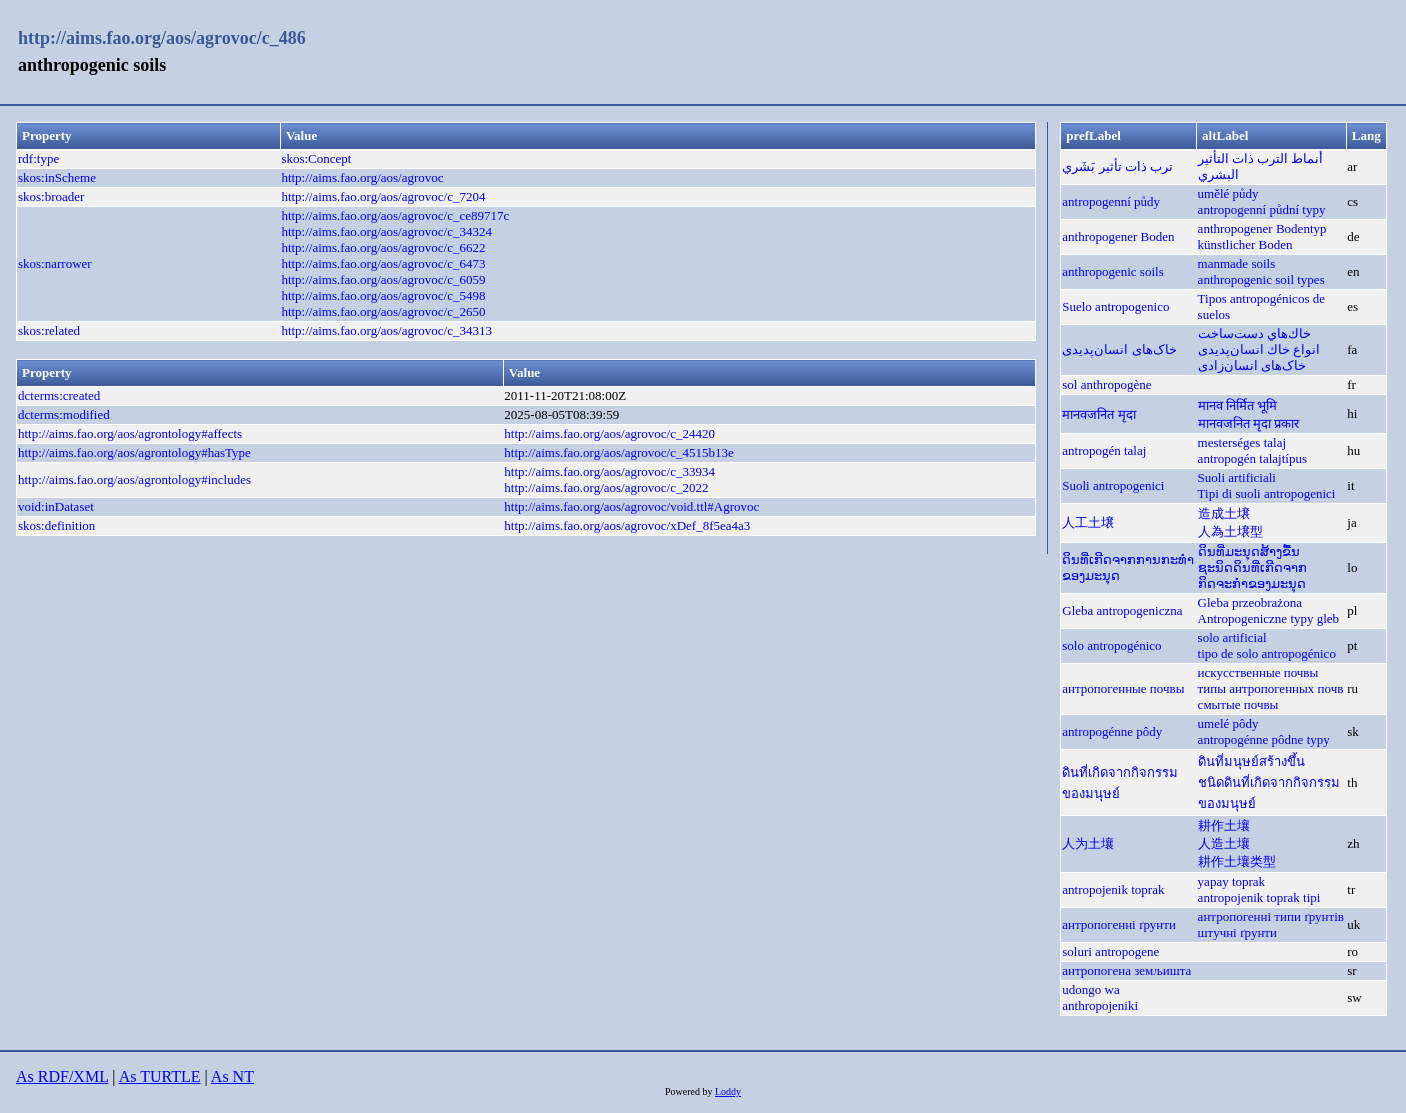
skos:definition (56, 525)
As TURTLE (160, 1076)
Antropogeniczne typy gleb (1269, 618)
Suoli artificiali (1237, 477)
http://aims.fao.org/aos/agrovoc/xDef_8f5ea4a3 (627, 525)
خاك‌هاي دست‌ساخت (1254, 333)
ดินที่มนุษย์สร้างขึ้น (1251, 761)
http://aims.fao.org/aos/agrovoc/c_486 (162, 38)
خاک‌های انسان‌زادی (1252, 365)
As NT (232, 1076)
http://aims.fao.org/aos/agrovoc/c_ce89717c (395, 215)
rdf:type (38, 158)
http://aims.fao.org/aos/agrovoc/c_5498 (383, 295)
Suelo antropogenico (1115, 306)
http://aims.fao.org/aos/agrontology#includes (134, 479)
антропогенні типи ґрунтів (1271, 916)
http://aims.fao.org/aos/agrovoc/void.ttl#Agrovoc (631, 506)
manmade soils (1237, 263)
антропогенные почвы (1123, 688)
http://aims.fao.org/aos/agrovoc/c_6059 (383, 279)
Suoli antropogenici (1113, 485)
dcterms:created (59, 395)
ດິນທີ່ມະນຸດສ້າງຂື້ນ (1249, 551)
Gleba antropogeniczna (1122, 610)
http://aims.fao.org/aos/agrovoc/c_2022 (606, 487)
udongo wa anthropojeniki (1100, 997)
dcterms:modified (64, 414)
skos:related (49, 330)
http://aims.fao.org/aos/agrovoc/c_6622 (383, 247)
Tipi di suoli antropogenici (1267, 493)
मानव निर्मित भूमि (1238, 405)
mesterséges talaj (1242, 442)
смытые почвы (1238, 704)
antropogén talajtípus (1252, 458)
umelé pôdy (1228, 723)
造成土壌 (1224, 513)
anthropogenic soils (1112, 271)
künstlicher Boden (1245, 244)
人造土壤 (1224, 843)
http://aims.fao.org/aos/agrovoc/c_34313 (386, 330)
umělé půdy (1228, 193)
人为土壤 (1088, 843)
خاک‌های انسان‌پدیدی (1119, 349)
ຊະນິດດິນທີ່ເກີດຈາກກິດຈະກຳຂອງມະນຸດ (1252, 575)
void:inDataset (56, 506)
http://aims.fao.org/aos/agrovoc (362, 177)
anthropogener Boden (1118, 236)
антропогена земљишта (1126, 970)
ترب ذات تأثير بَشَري (1117, 166)
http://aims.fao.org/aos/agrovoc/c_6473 (383, 263)
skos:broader (51, 196)
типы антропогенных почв (1271, 688)
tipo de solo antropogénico (1267, 653)
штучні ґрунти (1237, 932)
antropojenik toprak (1113, 889)
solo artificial (1232, 637)
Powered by (690, 1091)
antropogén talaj (1104, 450)
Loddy (728, 1091)
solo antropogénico (1111, 645)
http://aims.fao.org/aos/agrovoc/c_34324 (386, 231)
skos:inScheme (57, 177)
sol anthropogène (1106, 384)
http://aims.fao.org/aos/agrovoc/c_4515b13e (618, 452)
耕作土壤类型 (1237, 861)
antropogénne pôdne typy (1264, 739)
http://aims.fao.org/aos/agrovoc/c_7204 (383, 196)
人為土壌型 (1230, 531)
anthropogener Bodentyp (1262, 228)
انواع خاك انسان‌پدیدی (1259, 349)
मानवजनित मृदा (1098, 414)
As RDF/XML (62, 1076)
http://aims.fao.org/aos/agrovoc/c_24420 (609, 433)
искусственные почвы (1258, 672)
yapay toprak (1232, 881)
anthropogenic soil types (1261, 279)
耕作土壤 (1224, 825)
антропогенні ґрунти (1119, 924)
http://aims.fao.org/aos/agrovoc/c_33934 (609, 471)
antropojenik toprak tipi (1259, 897)
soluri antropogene (1110, 951)
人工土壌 (1088, 522)
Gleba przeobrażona (1250, 602)
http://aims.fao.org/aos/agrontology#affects (130, 433)
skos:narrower (55, 263)
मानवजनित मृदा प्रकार (1249, 423)
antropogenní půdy (1111, 201)
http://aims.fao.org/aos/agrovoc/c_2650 (383, 311)
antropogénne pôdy (1112, 731)
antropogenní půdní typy (1262, 209)
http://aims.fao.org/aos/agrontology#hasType (134, 452)
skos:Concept (316, 158)
